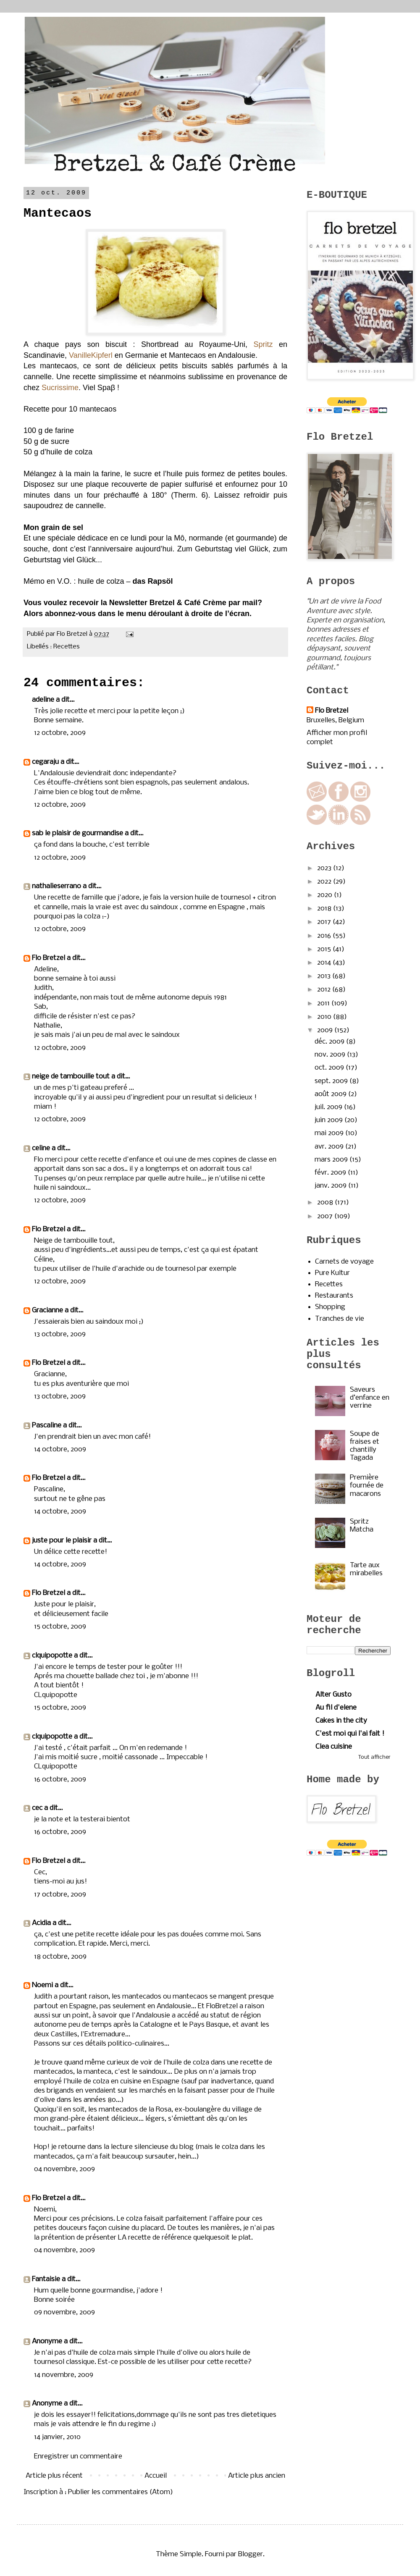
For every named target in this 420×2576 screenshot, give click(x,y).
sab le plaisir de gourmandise (77, 833)
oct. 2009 (330, 1068)
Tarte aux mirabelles (366, 1569)
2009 (325, 1030)
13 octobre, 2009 (60, 1334)
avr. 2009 (330, 1147)
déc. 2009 (330, 1042)
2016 (325, 936)
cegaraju (45, 762)
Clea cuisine (333, 1747)
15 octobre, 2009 (60, 1627)
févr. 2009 (331, 1173)
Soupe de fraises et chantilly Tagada (364, 1446)
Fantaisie (46, 2279)
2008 (326, 1203)
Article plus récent (54, 2476)
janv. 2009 (331, 1186)
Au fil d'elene (336, 1708)
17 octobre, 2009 (60, 1895)
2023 (325, 868)
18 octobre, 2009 (60, 1957)
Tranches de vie (339, 1319)
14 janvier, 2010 (57, 2437)
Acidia (41, 1923)
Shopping (330, 1307)
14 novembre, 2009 (63, 2375)
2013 (324, 976)
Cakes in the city (341, 1721)
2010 (325, 1017)
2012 (324, 990)
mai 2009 (330, 1133)
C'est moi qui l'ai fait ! (349, 1734)
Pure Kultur (332, 1273)
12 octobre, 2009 (60, 733)
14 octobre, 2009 (60, 1449)
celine (41, 1148)
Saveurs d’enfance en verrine (369, 1398)
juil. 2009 (329, 1107)
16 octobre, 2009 (60, 1780)
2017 (325, 922)
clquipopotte (52, 1656)
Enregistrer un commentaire (78, 2457)
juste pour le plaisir (62, 1541)
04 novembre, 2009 (64, 2169)
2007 (325, 1216)
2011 (324, 1003)
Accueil (155, 2476)
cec (37, 1808)
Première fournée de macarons (366, 1486)
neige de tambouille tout (71, 1077)
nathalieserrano (56, 886)
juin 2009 (329, 1120)
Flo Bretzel (48, 958)
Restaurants (334, 1296)
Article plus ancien (256, 2476)
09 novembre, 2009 (64, 2312)
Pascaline (46, 1426)
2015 (325, 949)
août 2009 (331, 1094)
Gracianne (47, 1310)
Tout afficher (374, 1757)
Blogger (250, 2554)
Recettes (66, 646)
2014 (325, 963)
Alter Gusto (333, 1695)
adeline (43, 700)
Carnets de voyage (344, 1262)
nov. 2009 (331, 1055)
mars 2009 (332, 1160)
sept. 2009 (332, 1081)
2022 (325, 882)
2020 (325, 895)
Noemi (42, 1985)
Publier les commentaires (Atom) (120, 2492)
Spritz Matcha (361, 1526)
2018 (325, 909)
